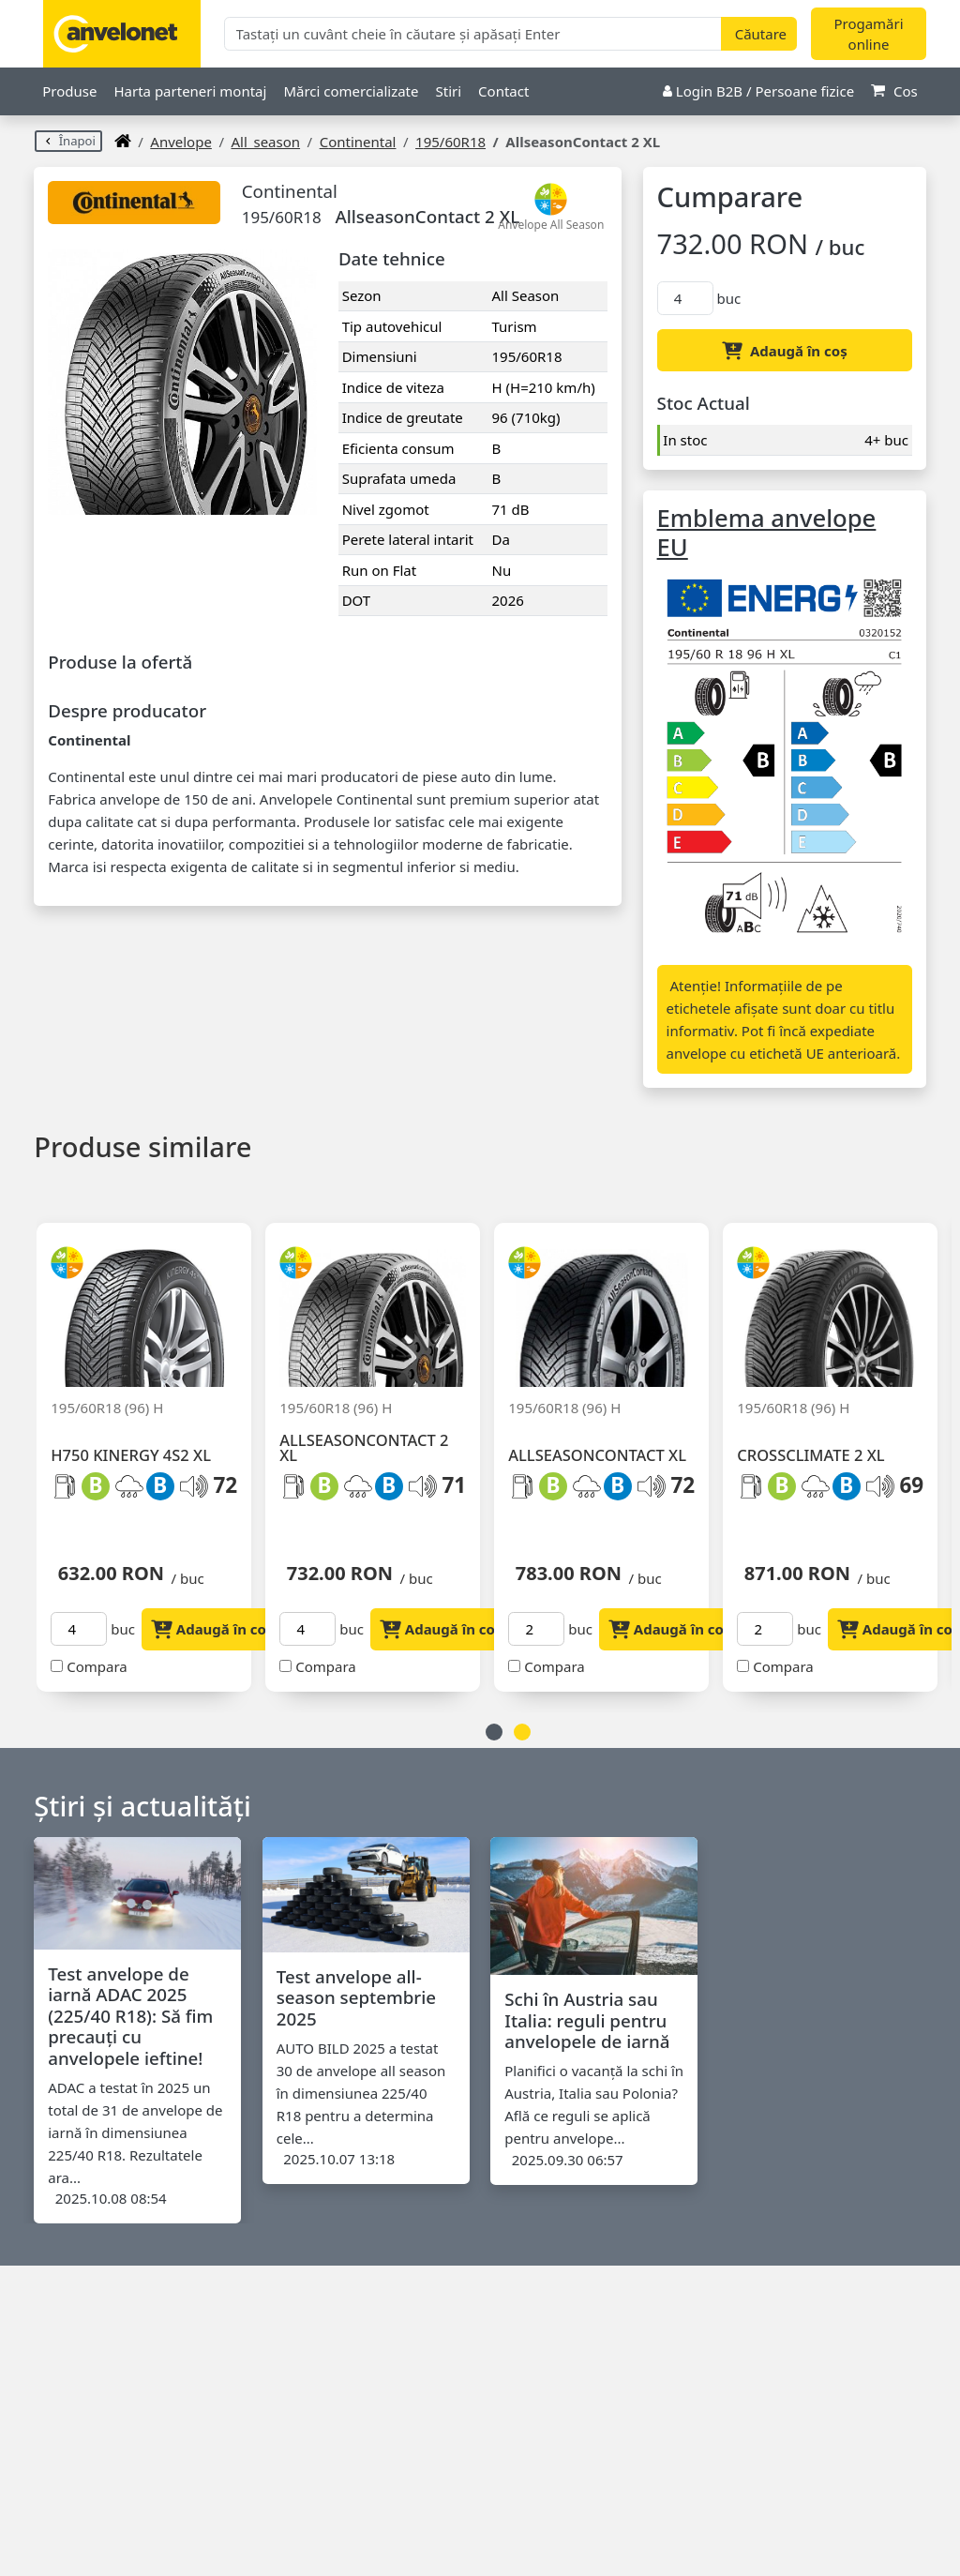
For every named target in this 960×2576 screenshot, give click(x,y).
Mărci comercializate (350, 91)
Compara (97, 1666)
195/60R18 (450, 141)
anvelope (181, 141)
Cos (894, 91)
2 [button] (522, 1732)
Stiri (448, 91)
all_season (265, 141)
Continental (358, 141)
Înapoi (68, 140)
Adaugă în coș (785, 351)
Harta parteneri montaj (189, 91)
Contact (503, 91)
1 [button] (494, 1732)
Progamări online (868, 34)
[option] (151, 1446)
